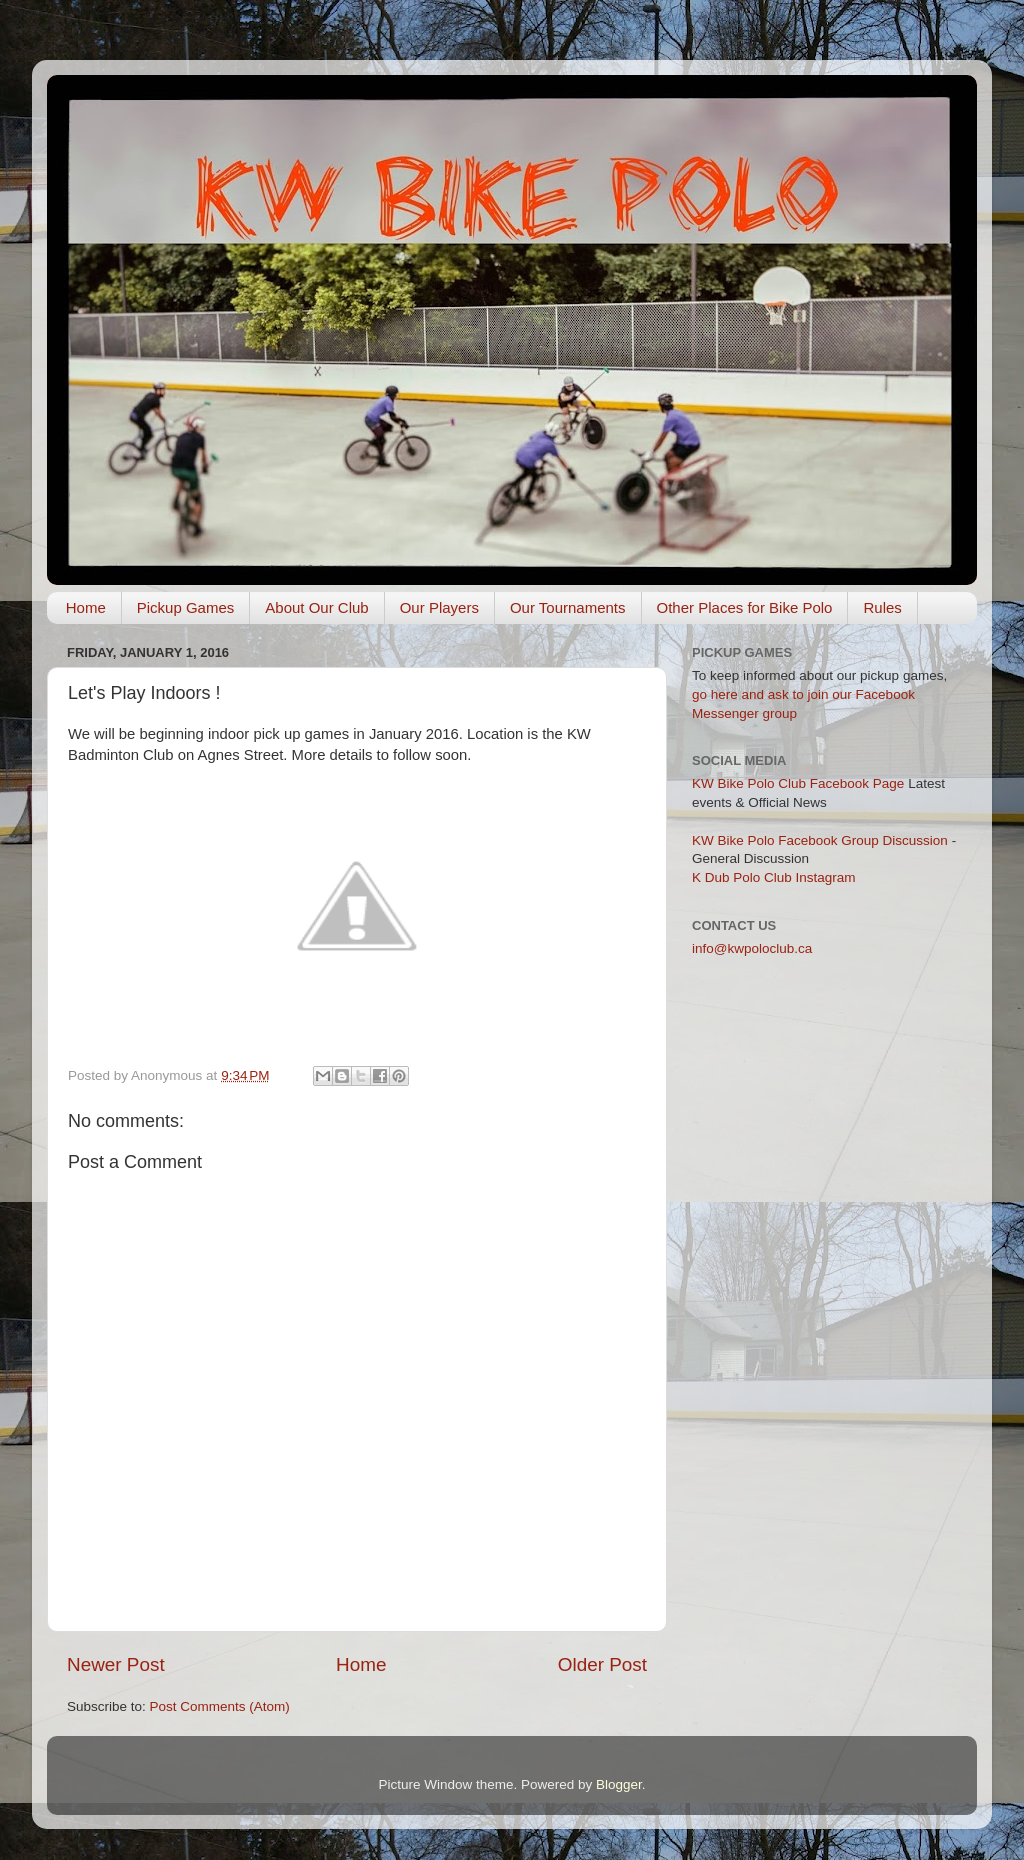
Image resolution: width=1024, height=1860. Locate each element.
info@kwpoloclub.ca (752, 948)
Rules (882, 607)
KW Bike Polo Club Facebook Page (798, 783)
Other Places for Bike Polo (745, 607)
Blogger (619, 1784)
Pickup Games (186, 607)
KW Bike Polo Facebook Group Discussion (820, 840)
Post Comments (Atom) (220, 1706)
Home (86, 607)
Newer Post (116, 1664)
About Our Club (316, 607)
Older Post (602, 1664)
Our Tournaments (568, 607)
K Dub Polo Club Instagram (774, 877)
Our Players (439, 607)
